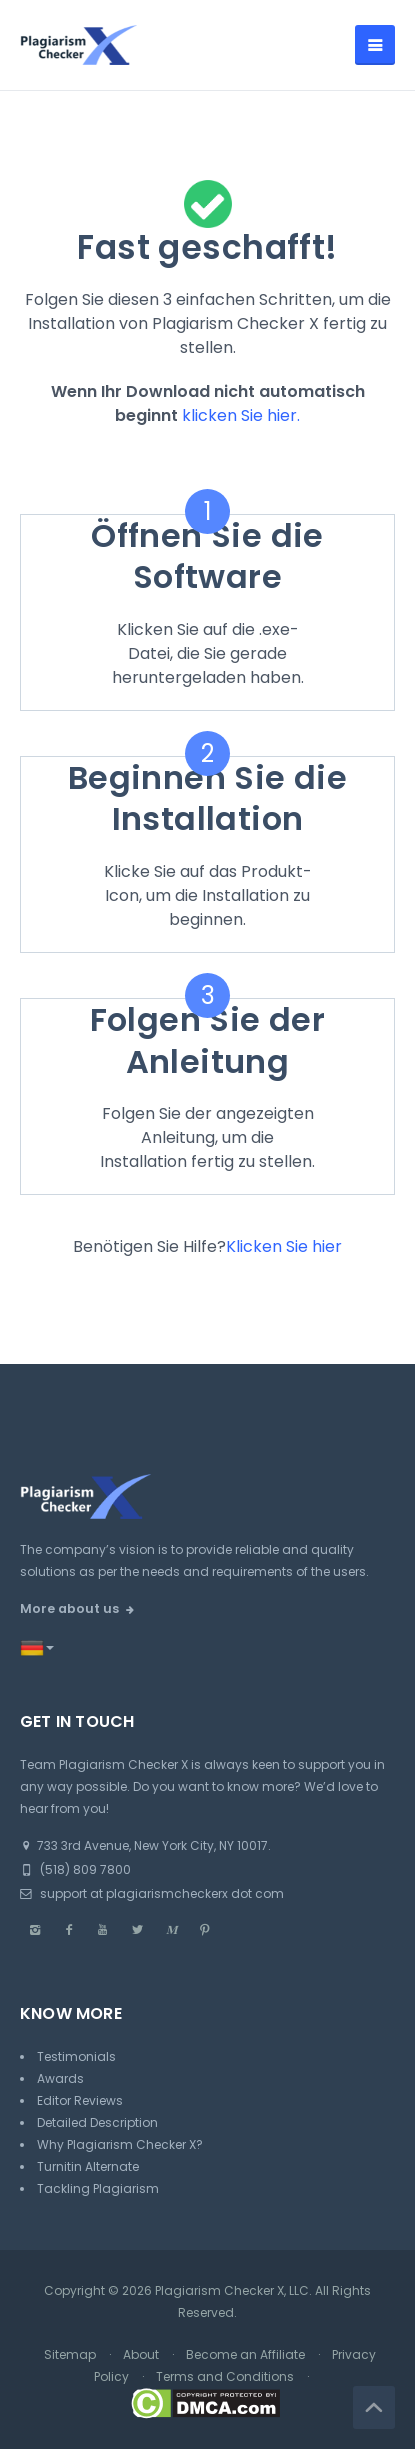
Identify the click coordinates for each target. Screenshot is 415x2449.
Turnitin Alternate (88, 2166)
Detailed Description (97, 2122)
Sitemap (70, 2354)
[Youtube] (103, 1930)
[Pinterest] (205, 1930)
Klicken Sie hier (284, 1246)
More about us (69, 1608)
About (141, 2354)
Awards (60, 2078)
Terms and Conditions (225, 2376)
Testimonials (76, 2056)
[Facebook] (69, 1930)
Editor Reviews (80, 2100)
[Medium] (171, 1930)
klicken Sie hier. (241, 415)
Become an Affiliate (245, 2354)
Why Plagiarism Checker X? (120, 2144)
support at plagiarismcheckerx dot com (152, 1893)
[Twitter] (137, 1930)
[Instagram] (35, 1930)
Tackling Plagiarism (98, 2188)
